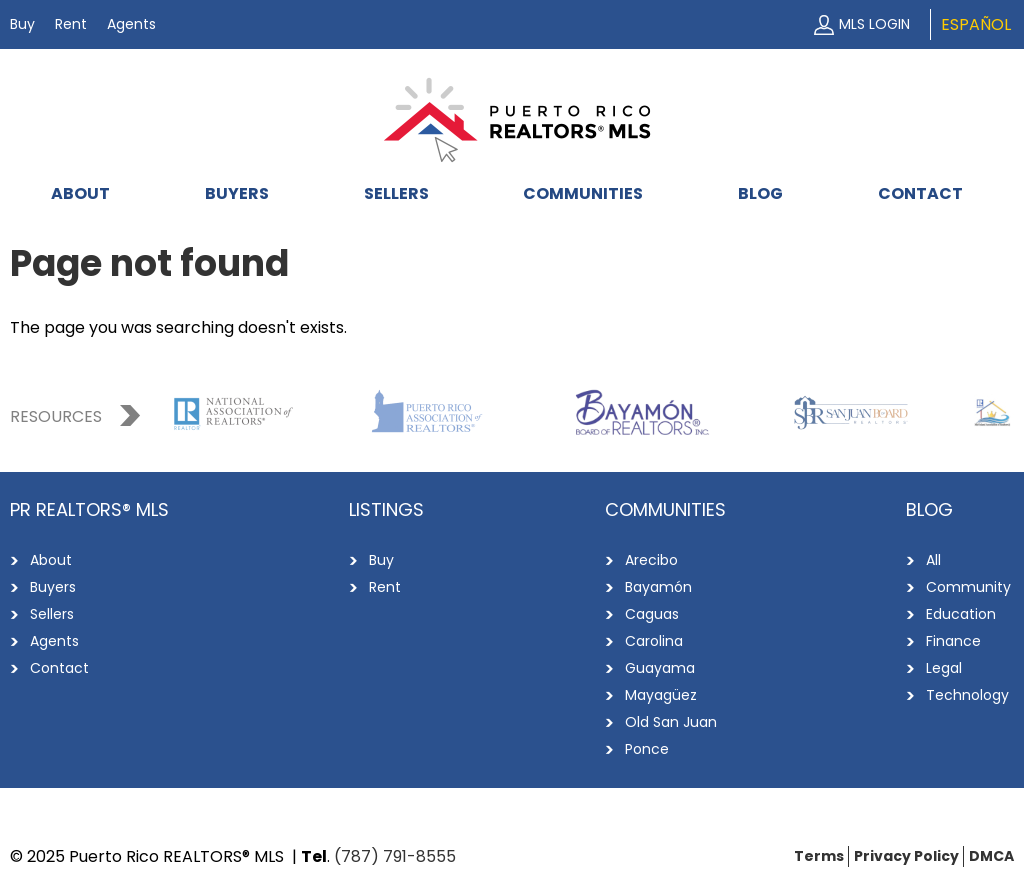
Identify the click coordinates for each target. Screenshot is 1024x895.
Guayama (660, 668)
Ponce (647, 749)
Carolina (654, 641)
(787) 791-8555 (395, 856)
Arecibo (651, 560)
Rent (71, 24)
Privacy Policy (906, 856)
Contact (920, 193)
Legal (944, 668)
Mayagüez (661, 695)
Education (961, 614)
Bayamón (658, 587)
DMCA (991, 856)
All (933, 560)
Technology (967, 695)
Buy (22, 24)
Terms (819, 856)
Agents (131, 24)
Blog (760, 193)
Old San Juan (671, 722)
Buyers (237, 193)
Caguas (652, 614)
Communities (583, 193)
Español (976, 24)
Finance (953, 641)
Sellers (396, 193)
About (80, 193)
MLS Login (874, 24)
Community (968, 587)
